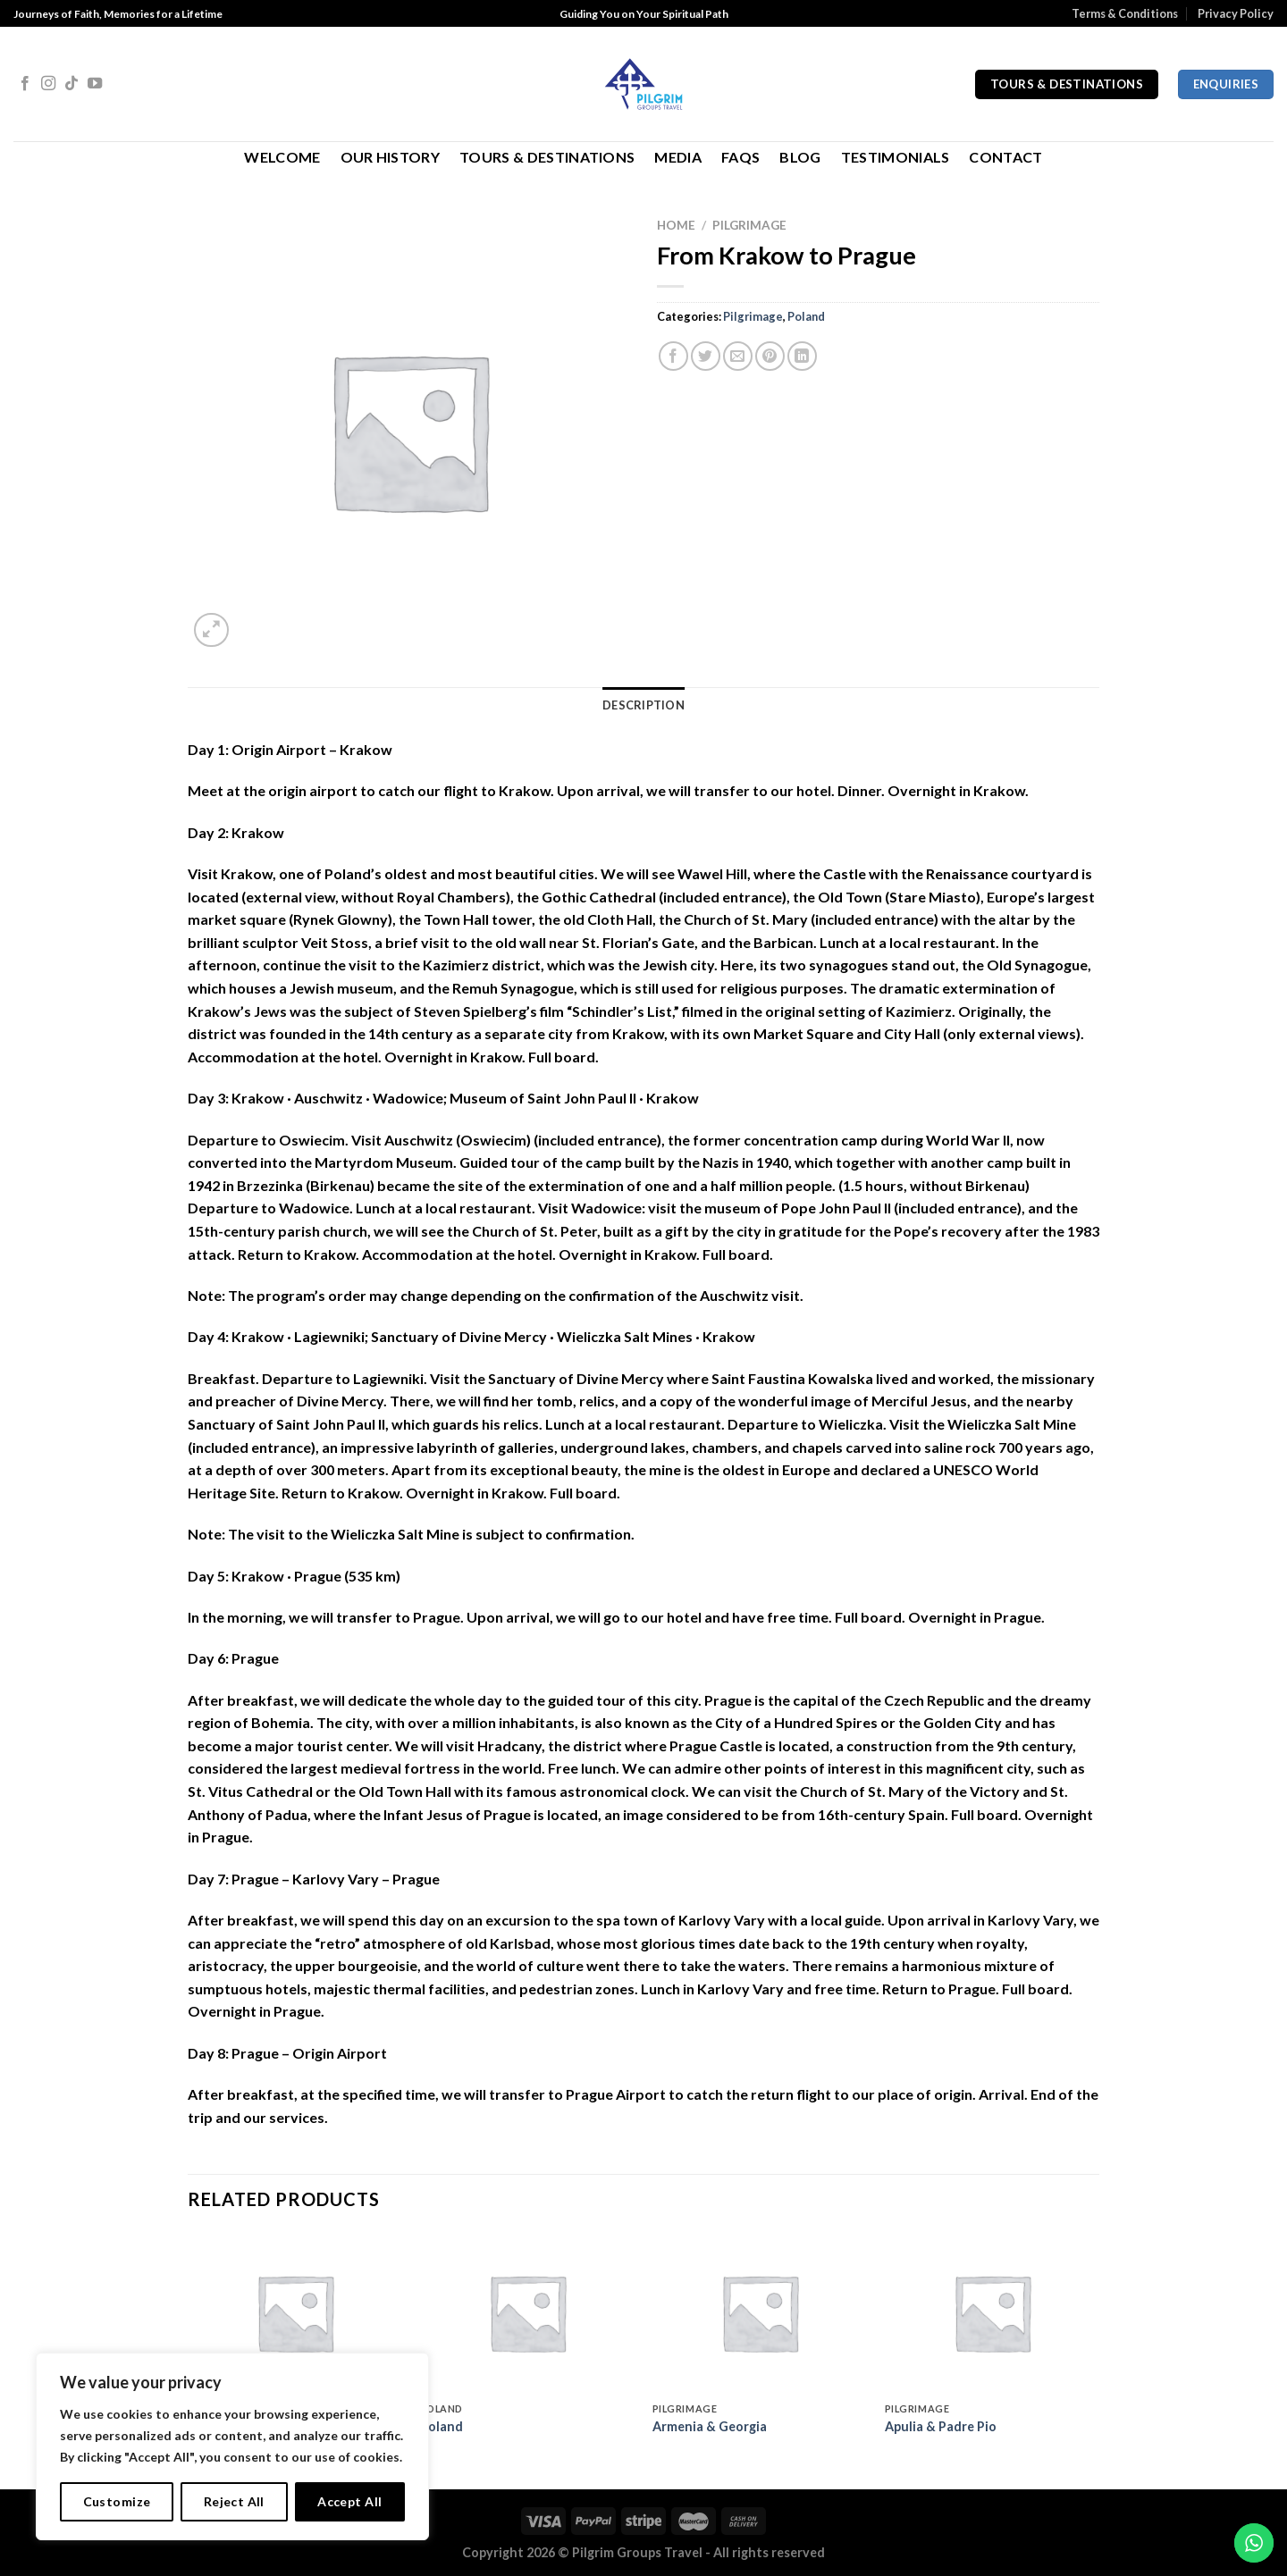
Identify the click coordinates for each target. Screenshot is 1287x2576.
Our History (391, 156)
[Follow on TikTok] (71, 84)
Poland (806, 316)
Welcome (282, 156)
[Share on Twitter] (705, 356)
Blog (799, 156)
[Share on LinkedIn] (802, 356)
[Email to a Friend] (738, 356)
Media (678, 156)
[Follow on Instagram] (48, 84)
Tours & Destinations (547, 156)
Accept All (349, 2501)
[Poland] (527, 2312)
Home (676, 225)
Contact (1005, 156)
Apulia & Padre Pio (941, 2426)
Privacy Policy (1236, 13)
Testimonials (895, 156)
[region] (232, 2446)
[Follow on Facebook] (25, 84)
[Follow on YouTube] (95, 84)
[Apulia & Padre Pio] (992, 2312)
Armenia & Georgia (709, 2426)
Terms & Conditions (1125, 13)
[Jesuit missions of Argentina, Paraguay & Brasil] (295, 2312)
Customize (117, 2501)
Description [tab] (643, 705)
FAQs (740, 156)
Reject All (234, 2501)
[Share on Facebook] (673, 356)
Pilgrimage (749, 225)
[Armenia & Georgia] (759, 2312)
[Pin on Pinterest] (770, 356)
